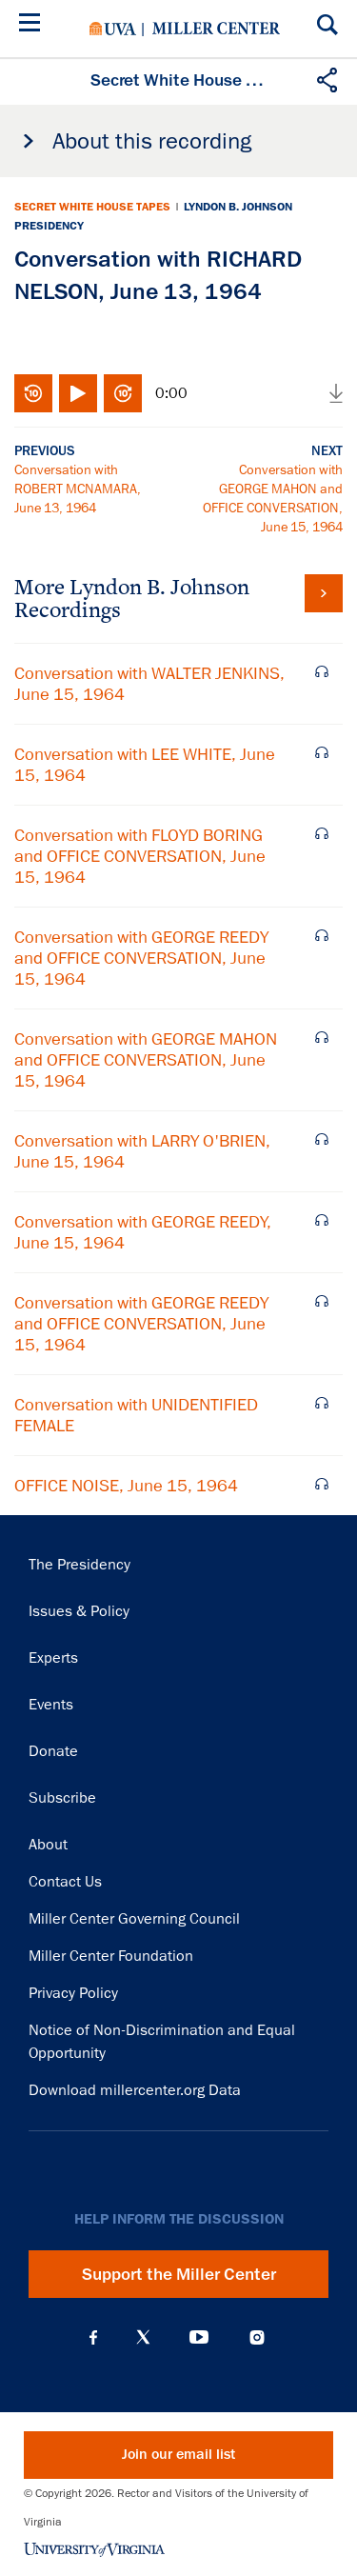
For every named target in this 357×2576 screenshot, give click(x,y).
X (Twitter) (143, 2337)
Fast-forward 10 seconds (123, 393)
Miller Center (216, 28)
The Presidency (79, 1564)
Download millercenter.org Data (135, 2090)
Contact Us (65, 1881)
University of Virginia (112, 28)
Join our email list (178, 2455)
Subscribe (62, 1797)
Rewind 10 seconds (33, 393)
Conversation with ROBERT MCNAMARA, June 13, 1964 (77, 488)
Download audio (336, 393)
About (48, 1844)
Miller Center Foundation (111, 1956)
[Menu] (33, 25)
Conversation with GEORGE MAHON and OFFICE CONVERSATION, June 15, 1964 (145, 1059)
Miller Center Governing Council (134, 1918)
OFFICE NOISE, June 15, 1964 (126, 1485)
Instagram (257, 2337)
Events (51, 1704)
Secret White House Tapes (92, 206)
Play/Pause (78, 393)
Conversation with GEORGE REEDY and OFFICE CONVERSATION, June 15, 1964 (141, 958)
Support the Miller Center (179, 2274)
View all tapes (324, 593)
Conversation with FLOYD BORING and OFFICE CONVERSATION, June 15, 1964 (140, 856)
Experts (53, 1657)
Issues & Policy (79, 1611)
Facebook (93, 2337)
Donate (53, 1751)
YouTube (198, 2337)
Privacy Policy (73, 1993)
